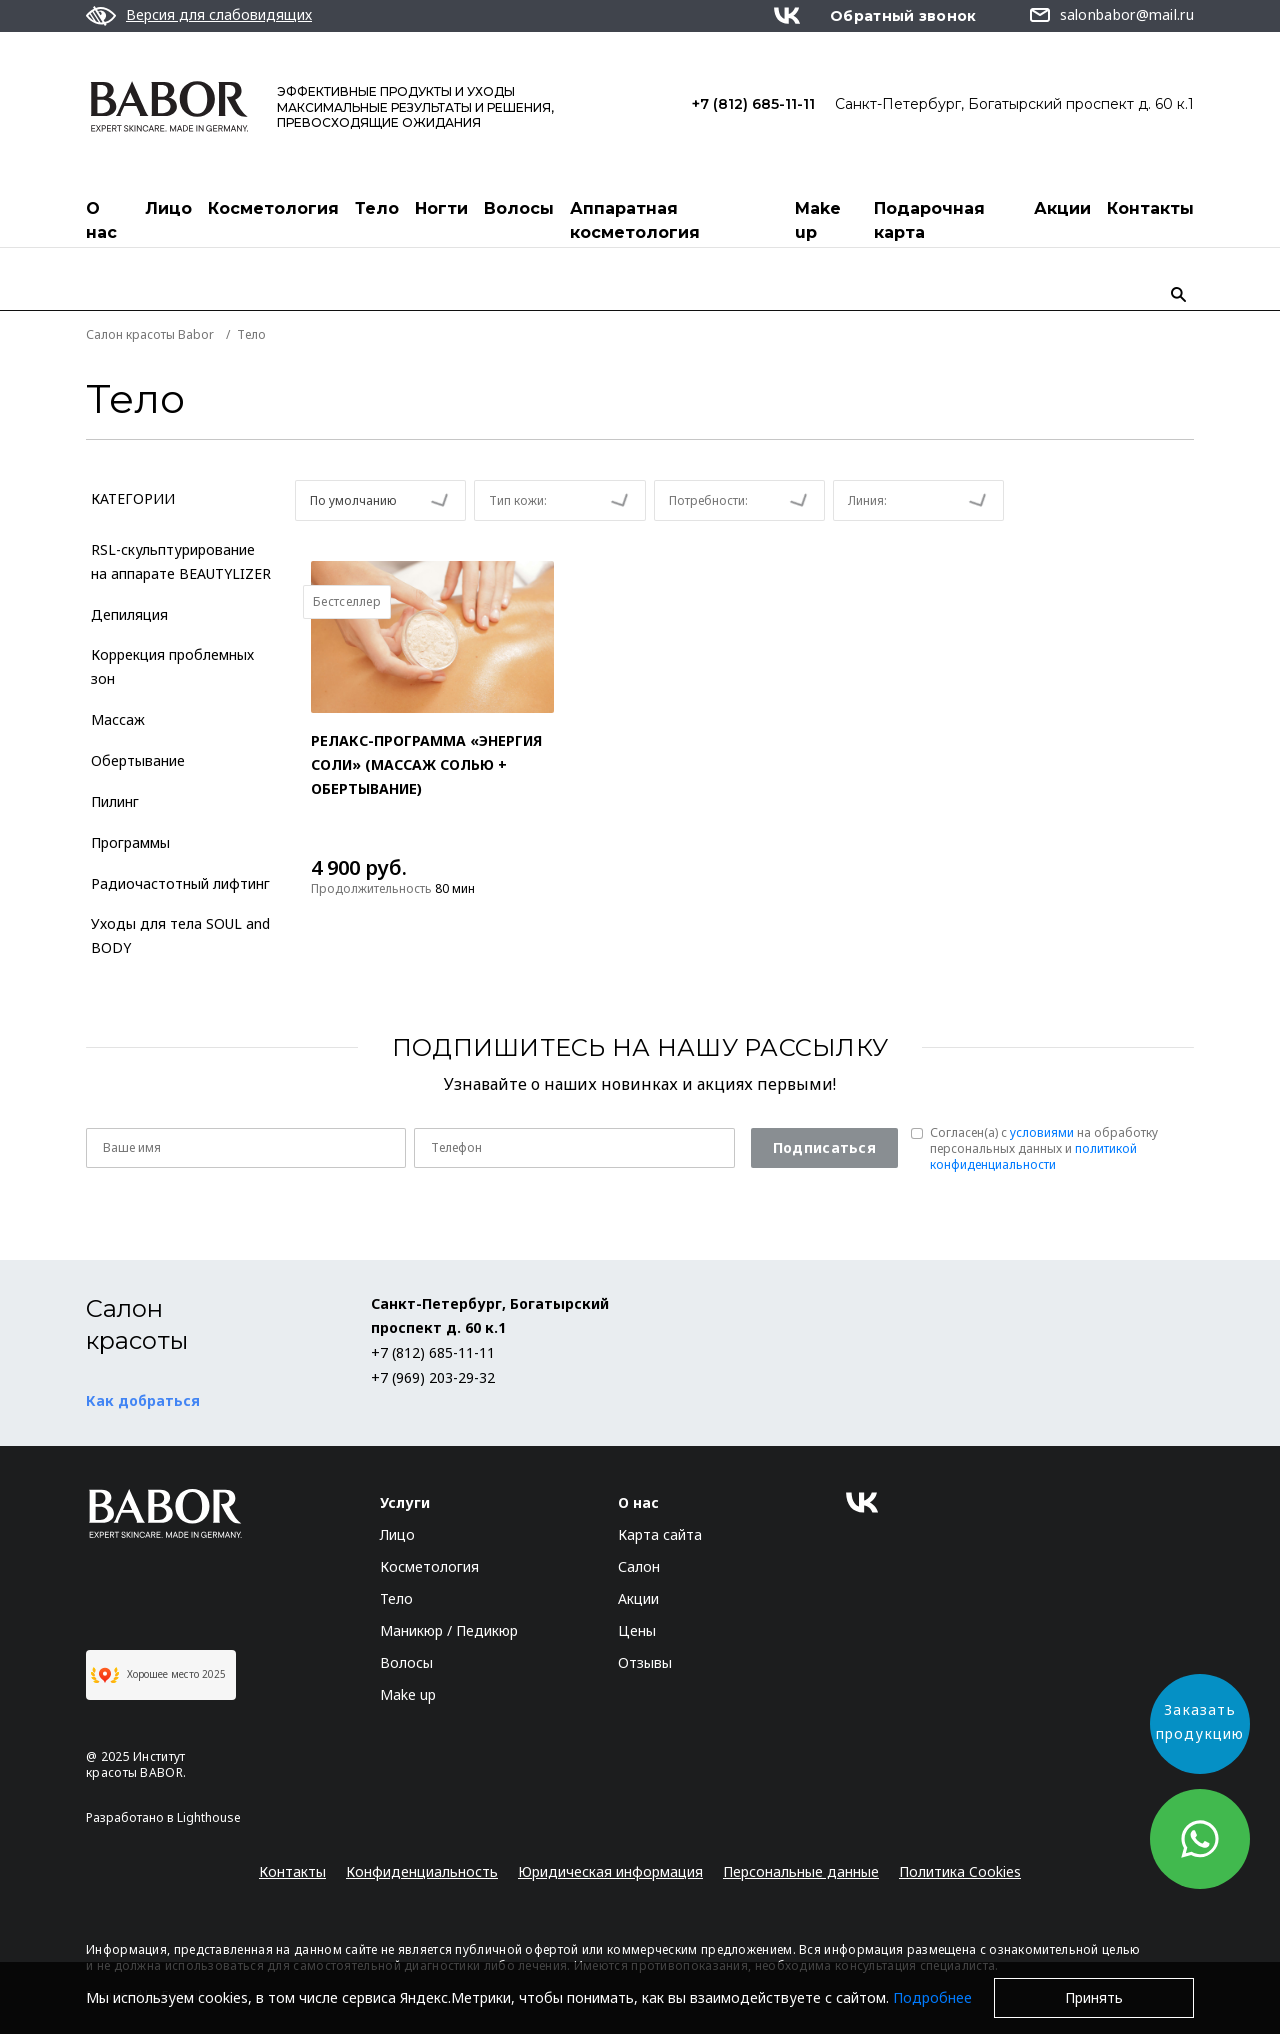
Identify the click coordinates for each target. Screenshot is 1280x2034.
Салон (639, 1566)
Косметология (273, 208)
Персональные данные (801, 1871)
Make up (818, 220)
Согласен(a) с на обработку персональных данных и (1044, 1149)
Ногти (441, 208)
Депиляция (129, 614)
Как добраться (143, 1400)
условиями (1042, 1132)
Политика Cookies (960, 1871)
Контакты (1150, 208)
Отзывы (645, 1662)
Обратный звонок (903, 16)
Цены (637, 1630)
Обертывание (138, 760)
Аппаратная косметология (635, 220)
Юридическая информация (610, 1871)
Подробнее (932, 1997)
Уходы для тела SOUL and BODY (180, 935)
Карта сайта (660, 1534)
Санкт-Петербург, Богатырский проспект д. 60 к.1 (1014, 104)
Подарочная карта (929, 220)
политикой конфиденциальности (1033, 1156)
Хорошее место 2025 (158, 1675)
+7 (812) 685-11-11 (753, 104)
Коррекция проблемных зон (172, 666)
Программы (130, 842)
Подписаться (824, 1147)
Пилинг (115, 801)
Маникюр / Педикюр (449, 1630)
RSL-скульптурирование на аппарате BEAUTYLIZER (181, 561)
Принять (1094, 1997)
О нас (101, 220)
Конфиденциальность (422, 1871)
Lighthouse (209, 1817)
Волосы (519, 208)
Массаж (118, 719)
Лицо (168, 208)
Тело (377, 208)
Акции (1062, 208)
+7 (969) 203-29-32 (433, 1377)
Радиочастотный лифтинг (180, 883)
